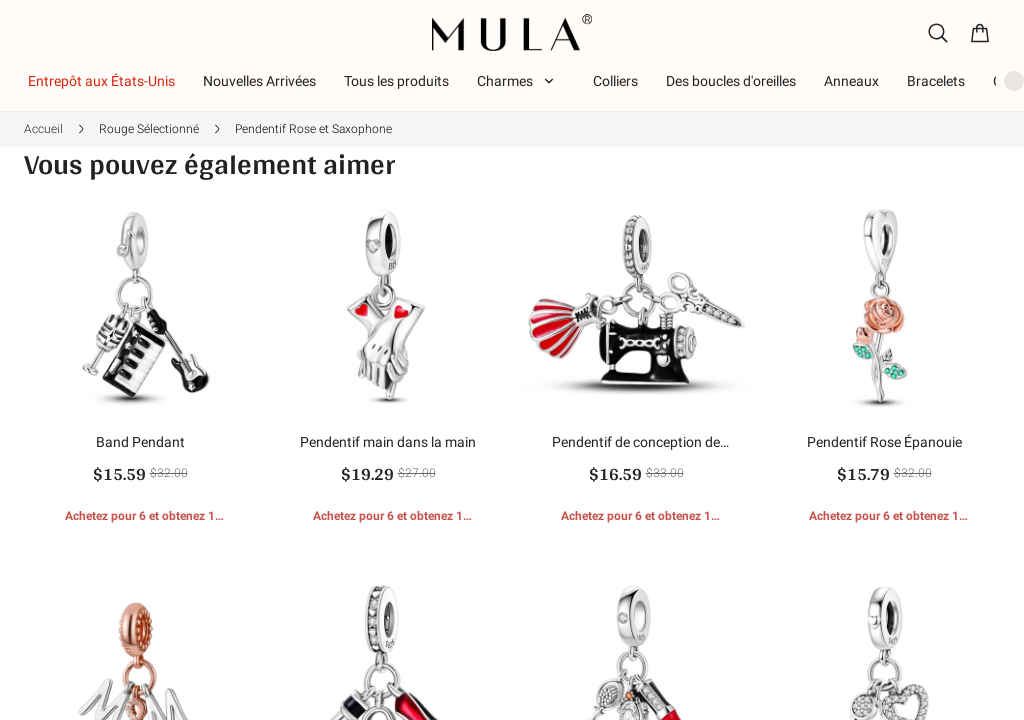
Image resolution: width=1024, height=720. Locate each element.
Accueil (43, 129)
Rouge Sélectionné (149, 129)
